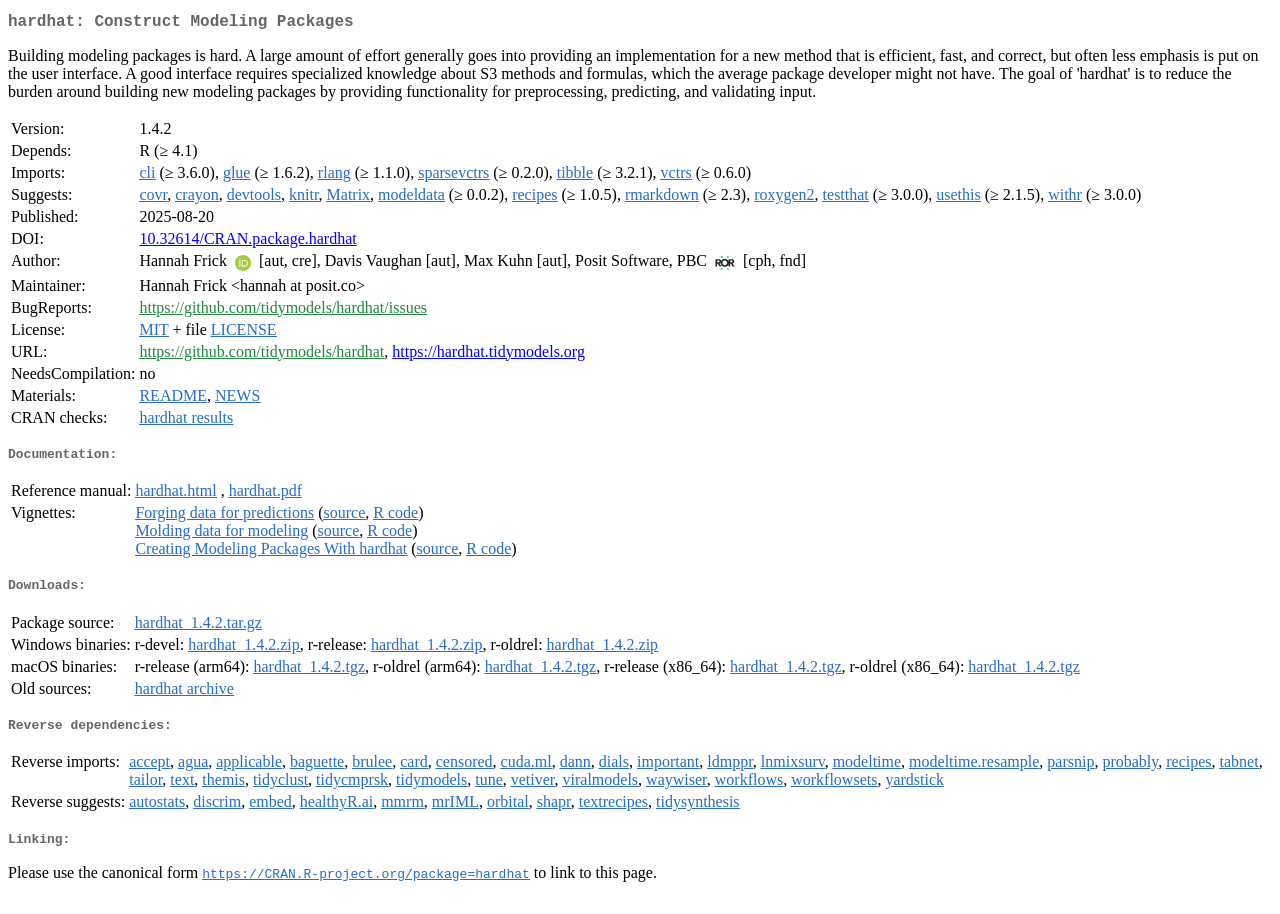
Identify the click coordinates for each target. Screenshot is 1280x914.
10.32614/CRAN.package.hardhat (247, 242)
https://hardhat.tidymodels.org (488, 355)
